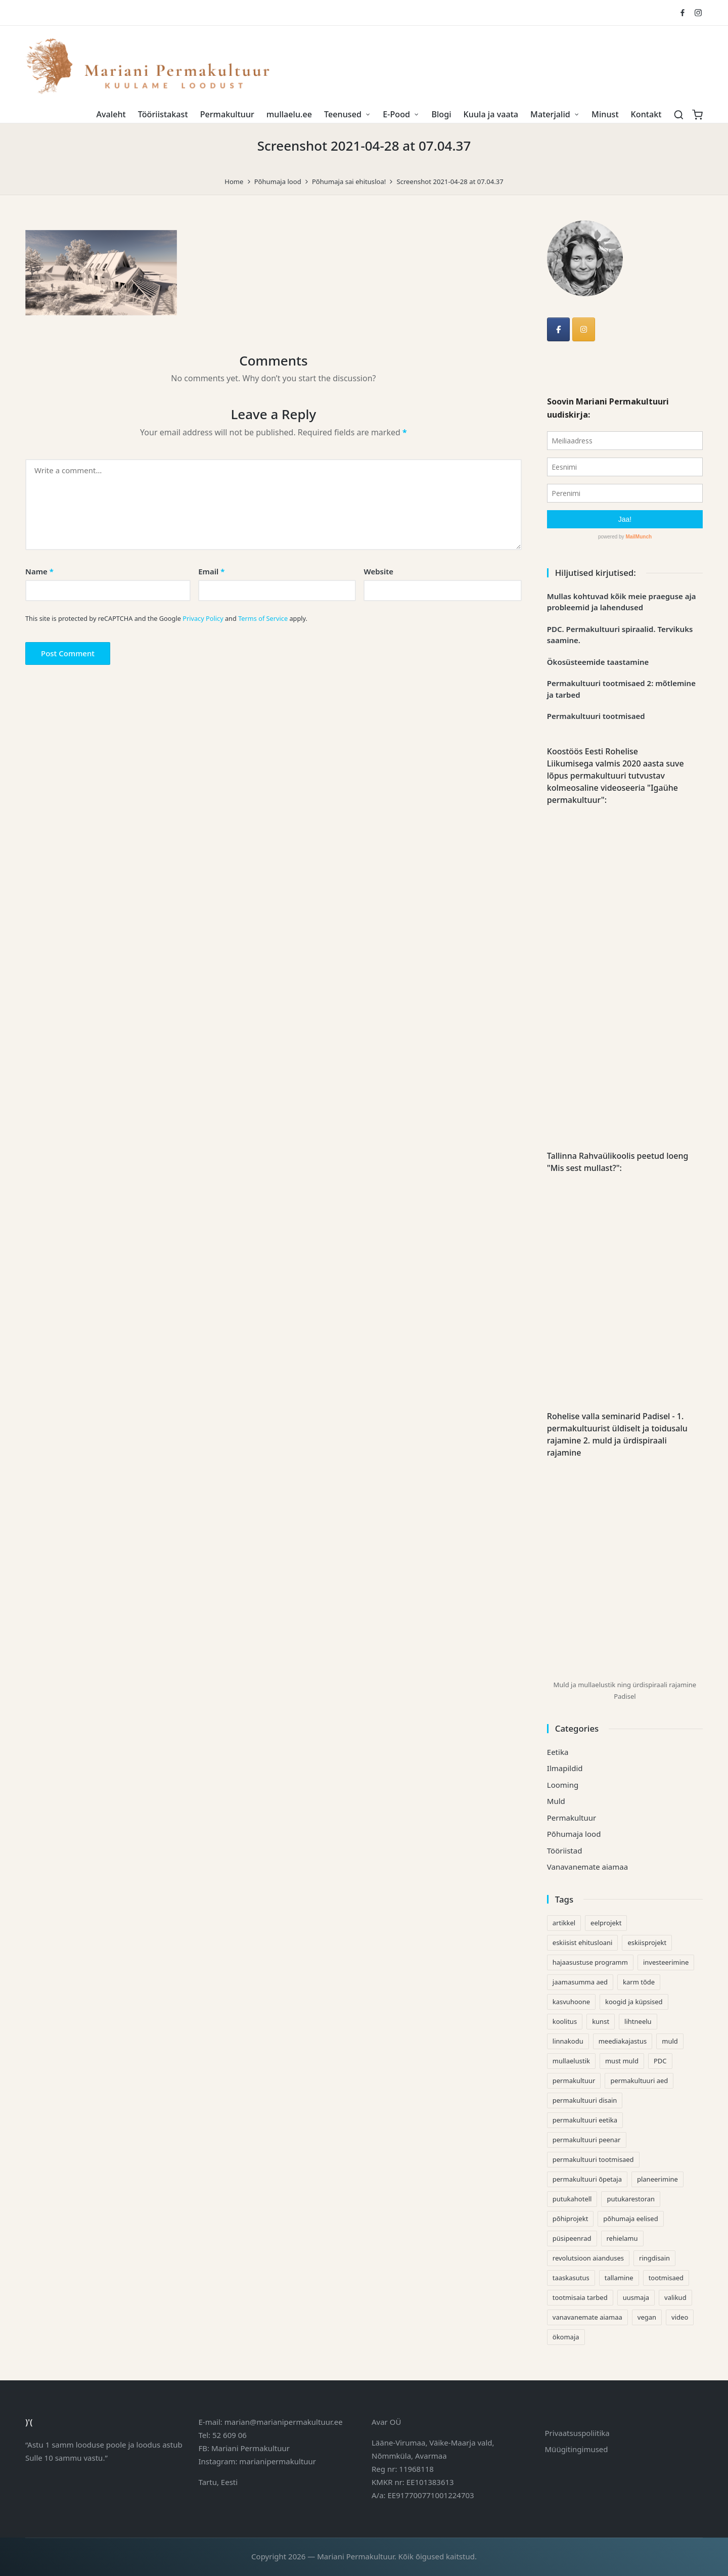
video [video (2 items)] (679, 2317)
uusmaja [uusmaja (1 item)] (636, 2297)
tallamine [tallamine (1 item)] (619, 2277)
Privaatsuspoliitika (577, 2433)
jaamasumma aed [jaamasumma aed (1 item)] (580, 1981)
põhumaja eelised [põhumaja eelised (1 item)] (630, 2218)
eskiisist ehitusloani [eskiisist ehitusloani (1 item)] (583, 1942)
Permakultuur (571, 1818)
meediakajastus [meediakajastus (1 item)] (623, 2041)
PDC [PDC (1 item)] (660, 2060)
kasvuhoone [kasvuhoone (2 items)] (571, 2001)
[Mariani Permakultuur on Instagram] (583, 329)
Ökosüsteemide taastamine (598, 662)
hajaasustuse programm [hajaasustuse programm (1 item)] (590, 1962)
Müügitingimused (576, 2449)
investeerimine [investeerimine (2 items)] (666, 1962)
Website (378, 571)
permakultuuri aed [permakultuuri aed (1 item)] (639, 2080)
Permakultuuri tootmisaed (596, 716)
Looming (562, 1785)
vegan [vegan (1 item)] (647, 2317)
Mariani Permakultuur (250, 2448)
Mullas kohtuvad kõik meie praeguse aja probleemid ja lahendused (621, 602)
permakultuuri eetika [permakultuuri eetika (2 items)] (585, 2120)
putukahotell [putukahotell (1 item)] (572, 2198)
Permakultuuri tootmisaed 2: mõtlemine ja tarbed (621, 689)
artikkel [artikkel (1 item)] (564, 1922)
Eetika (558, 1752)
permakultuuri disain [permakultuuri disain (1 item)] (585, 2100)
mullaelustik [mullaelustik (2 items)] (571, 2060)
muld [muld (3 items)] (670, 2041)
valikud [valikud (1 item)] (675, 2297)
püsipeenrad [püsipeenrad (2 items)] (572, 2238)
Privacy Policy (203, 618)
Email (211, 571)
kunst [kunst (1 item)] (600, 2021)
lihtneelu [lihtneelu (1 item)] (638, 2021)
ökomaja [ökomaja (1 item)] (566, 2336)
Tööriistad (564, 1850)
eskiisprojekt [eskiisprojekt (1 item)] (646, 1942)
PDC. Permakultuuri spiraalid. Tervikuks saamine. (620, 635)
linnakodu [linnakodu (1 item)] (568, 2041)
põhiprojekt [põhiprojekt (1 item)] (570, 2218)
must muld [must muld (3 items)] (622, 2060)
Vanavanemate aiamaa (587, 1867)
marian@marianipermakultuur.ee (283, 2422)
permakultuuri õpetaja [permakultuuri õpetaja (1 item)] (587, 2179)
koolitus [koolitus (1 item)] (565, 2021)
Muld (556, 1801)
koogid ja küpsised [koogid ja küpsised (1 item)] (634, 2001)
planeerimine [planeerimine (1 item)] (657, 2179)
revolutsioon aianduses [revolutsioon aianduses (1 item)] (588, 2258)
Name (39, 571)
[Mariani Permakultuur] (558, 329)
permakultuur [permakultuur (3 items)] (574, 2080)
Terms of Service (263, 618)
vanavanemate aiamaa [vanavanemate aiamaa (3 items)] (587, 2317)
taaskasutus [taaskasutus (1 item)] (571, 2277)
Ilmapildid (565, 1768)
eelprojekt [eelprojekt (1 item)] (605, 1922)
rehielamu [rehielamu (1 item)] (622, 2238)
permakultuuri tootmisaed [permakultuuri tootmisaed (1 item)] (593, 2159)
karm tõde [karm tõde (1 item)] (639, 1981)
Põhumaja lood (574, 1834)
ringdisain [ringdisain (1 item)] (654, 2258)
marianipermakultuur (277, 2461)
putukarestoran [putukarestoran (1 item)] (631, 2198)
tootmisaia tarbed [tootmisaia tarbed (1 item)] (580, 2297)
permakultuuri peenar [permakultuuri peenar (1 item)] (587, 2139)
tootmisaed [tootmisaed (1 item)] (666, 2277)
